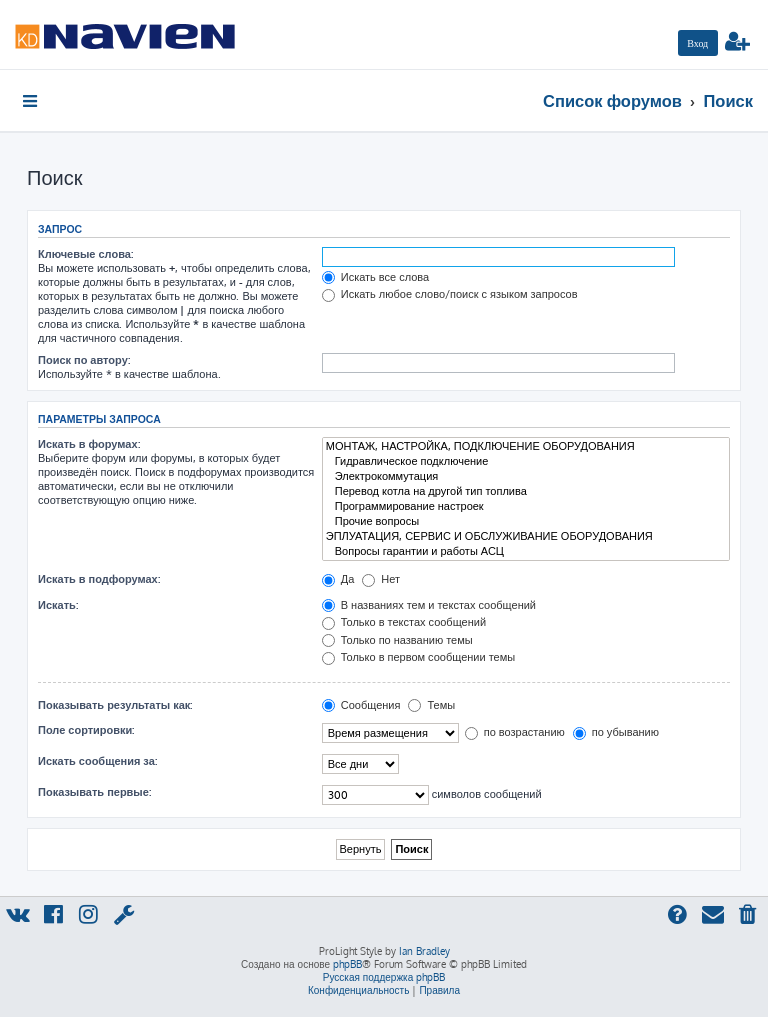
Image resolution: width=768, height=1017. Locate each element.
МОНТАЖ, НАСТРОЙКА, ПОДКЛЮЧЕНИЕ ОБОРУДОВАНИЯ (526, 446)
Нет (381, 579)
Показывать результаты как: (115, 705)
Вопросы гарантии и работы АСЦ (526, 551)
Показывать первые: (94, 792)
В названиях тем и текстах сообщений (429, 605)
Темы (431, 705)
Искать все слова (375, 277)
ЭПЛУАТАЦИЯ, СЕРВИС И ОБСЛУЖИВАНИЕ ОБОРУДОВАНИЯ (526, 536)
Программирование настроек (526, 506)
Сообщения (361, 705)
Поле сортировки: (86, 730)
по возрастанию (515, 732)
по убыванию (616, 732)
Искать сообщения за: (97, 761)
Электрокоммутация (526, 476)
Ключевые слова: (85, 254)
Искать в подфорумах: (99, 579)
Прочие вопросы (526, 521)
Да (338, 579)
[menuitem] (698, 43)
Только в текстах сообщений (404, 622)
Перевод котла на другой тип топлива (526, 491)
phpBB (347, 964)
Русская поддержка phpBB (384, 977)
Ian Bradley (424, 951)
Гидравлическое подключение (526, 461)
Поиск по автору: (84, 360)
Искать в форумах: (89, 444)
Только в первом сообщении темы (418, 657)
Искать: (58, 605)
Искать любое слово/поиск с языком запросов (450, 294)
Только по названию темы (397, 640)
